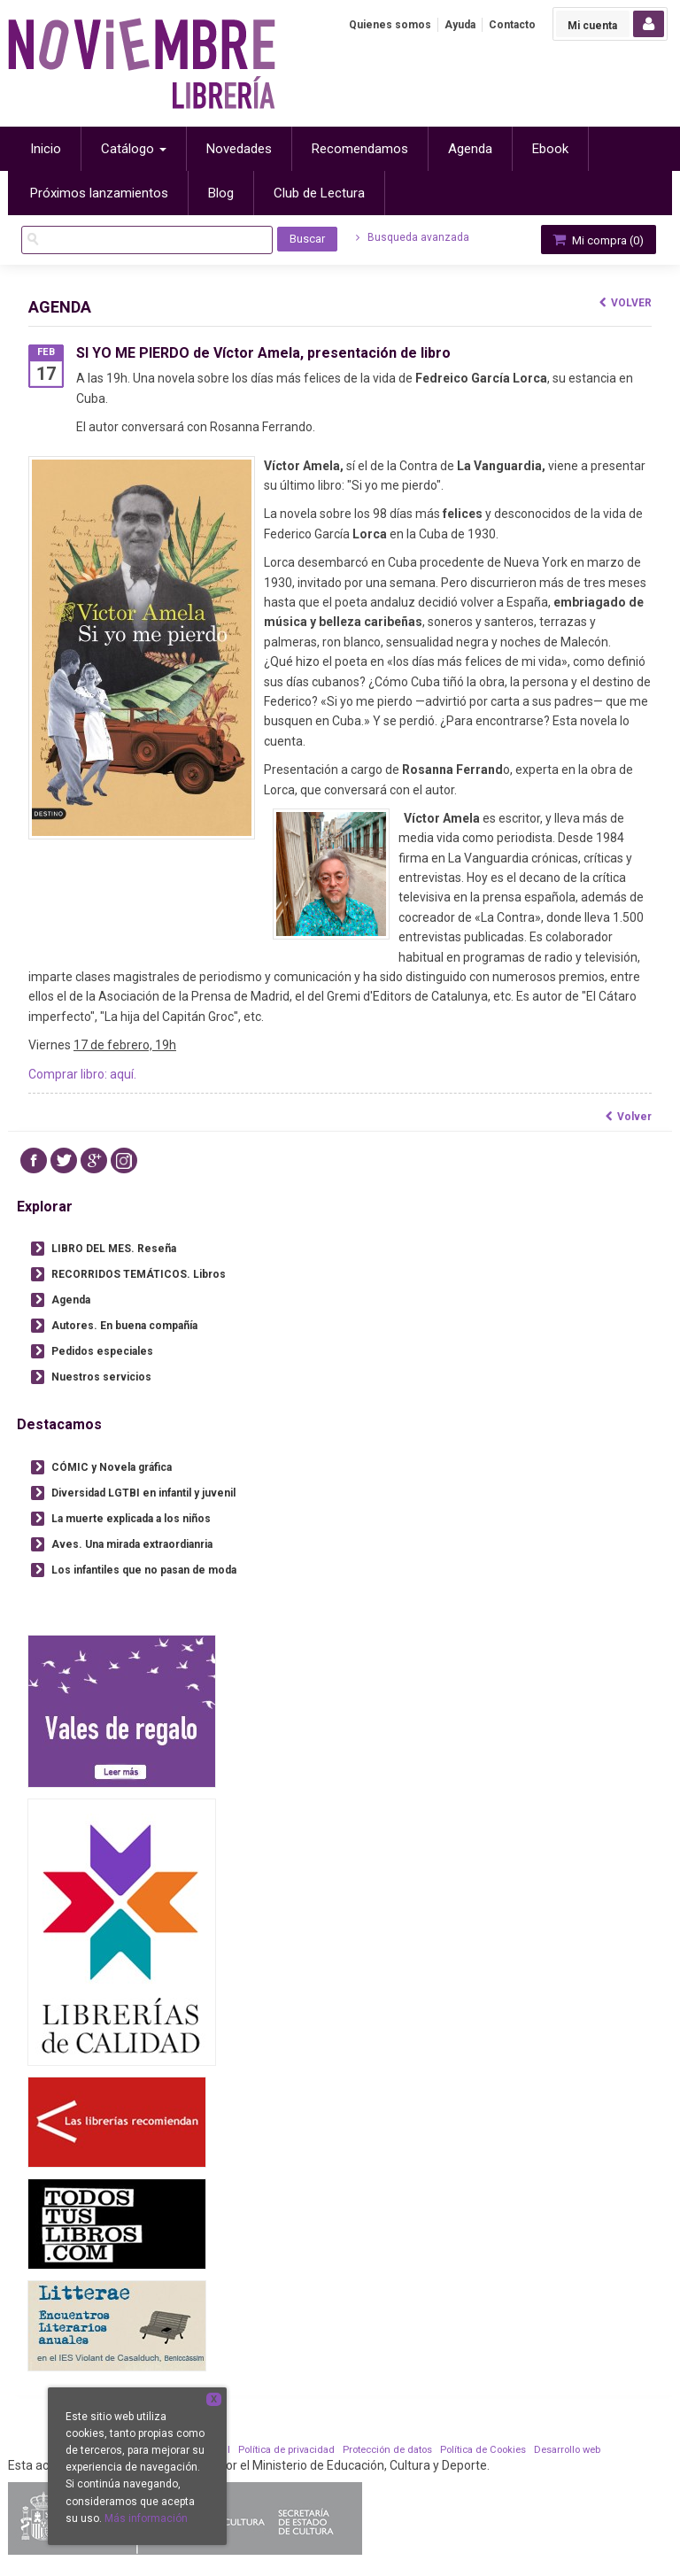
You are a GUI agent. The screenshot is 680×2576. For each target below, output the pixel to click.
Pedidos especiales (102, 1351)
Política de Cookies (483, 2450)
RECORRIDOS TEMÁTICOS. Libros (138, 1274)
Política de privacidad (286, 2450)
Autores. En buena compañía (124, 1325)
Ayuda (459, 25)
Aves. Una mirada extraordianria (131, 1544)
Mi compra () (597, 239)
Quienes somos (390, 25)
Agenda (70, 1300)
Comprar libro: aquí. (82, 1074)
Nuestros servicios (101, 1377)
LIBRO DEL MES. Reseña (113, 1248)
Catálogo (133, 149)
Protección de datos (387, 2450)
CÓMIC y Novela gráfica (111, 1467)
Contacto (512, 25)
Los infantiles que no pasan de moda (143, 1570)
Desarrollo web (567, 2450)
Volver (625, 303)
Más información (146, 2518)
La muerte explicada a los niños (131, 1518)
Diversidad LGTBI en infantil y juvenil (143, 1493)
